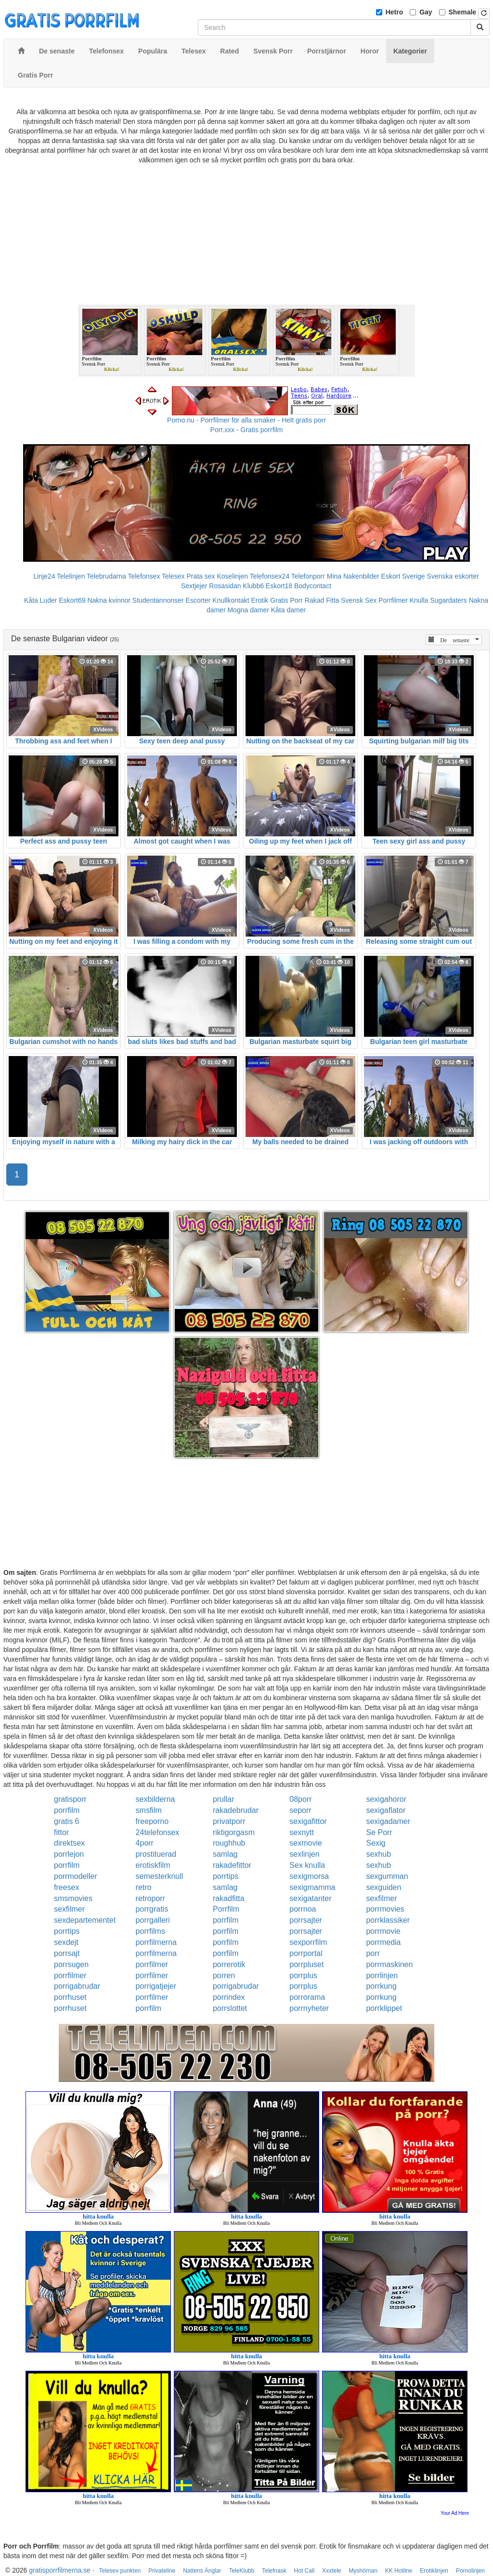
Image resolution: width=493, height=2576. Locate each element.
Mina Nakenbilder (353, 576)
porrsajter (305, 1920)
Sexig (375, 1843)
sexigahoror (386, 1799)
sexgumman (387, 1876)
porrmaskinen (389, 1964)
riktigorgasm (234, 1832)
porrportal (305, 1953)
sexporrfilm (308, 1942)
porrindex (229, 1997)
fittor (61, 1832)
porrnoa (302, 1909)
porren (224, 1975)
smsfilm (149, 1810)
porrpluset (306, 1964)
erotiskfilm (153, 1865)
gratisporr (70, 1799)
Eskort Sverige (403, 576)
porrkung (381, 1986)
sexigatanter (310, 1898)
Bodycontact (312, 586)
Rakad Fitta (322, 600)
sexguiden (383, 1887)
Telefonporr (308, 576)
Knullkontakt (230, 600)
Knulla (419, 600)
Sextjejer (194, 586)
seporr (300, 1810)
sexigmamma (312, 1887)
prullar (223, 1799)
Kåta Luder (40, 600)
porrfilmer (152, 1964)
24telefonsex (158, 1832)
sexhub (378, 1854)
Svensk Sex (358, 600)
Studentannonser (158, 600)
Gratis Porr (286, 600)
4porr (145, 1843)
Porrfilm (226, 1909)
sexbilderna (155, 1799)
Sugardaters (448, 600)
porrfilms (150, 1931)
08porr (300, 1799)
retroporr (150, 1898)
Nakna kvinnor (108, 600)
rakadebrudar (236, 1810)
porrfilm (66, 1810)
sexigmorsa (309, 1876)
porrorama (307, 1997)
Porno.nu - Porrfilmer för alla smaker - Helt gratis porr (246, 420)
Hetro (394, 12)
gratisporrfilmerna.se (60, 2570)
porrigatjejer (156, 1986)
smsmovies (73, 1898)
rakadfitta (229, 1898)
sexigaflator (385, 1810)
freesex (66, 1887)
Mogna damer (248, 610)
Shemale (463, 12)
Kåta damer (288, 610)
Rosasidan (225, 586)
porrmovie (383, 1931)
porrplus (303, 1975)
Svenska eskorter (453, 576)
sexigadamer (388, 1821)
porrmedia (383, 1942)
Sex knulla (307, 1865)
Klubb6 (253, 586)
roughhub (229, 1843)
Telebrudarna (106, 576)
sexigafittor (307, 1821)
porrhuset (70, 1997)
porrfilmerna (156, 1942)
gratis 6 (66, 1821)
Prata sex (200, 576)
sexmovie (305, 1843)
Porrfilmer (393, 600)
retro (144, 1887)
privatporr (229, 1821)
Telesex (173, 576)
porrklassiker (388, 1920)
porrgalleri (153, 1920)
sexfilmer (381, 1898)
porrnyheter (309, 2008)
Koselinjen (232, 576)
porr (372, 1953)
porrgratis (152, 1909)
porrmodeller (75, 1876)
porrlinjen (382, 1975)
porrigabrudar (77, 1986)
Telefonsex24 (270, 576)
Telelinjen (71, 576)
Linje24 (44, 576)
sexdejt (66, 1942)
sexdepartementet (85, 1920)
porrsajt (66, 1953)
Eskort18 (279, 586)
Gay (425, 12)
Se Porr (379, 1832)
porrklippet (384, 2008)
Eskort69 (72, 600)
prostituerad (156, 1854)
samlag (225, 1854)
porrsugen (71, 1964)
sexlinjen (304, 1854)
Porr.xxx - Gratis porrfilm (246, 430)
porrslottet (230, 2008)
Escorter (197, 600)
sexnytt (301, 1832)
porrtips (225, 1876)
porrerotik (229, 1964)
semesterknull (159, 1876)
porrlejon (69, 1854)
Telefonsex (144, 576)
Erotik (260, 600)
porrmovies (385, 1909)
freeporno (152, 1821)
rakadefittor (232, 1865)
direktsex (69, 1843)
